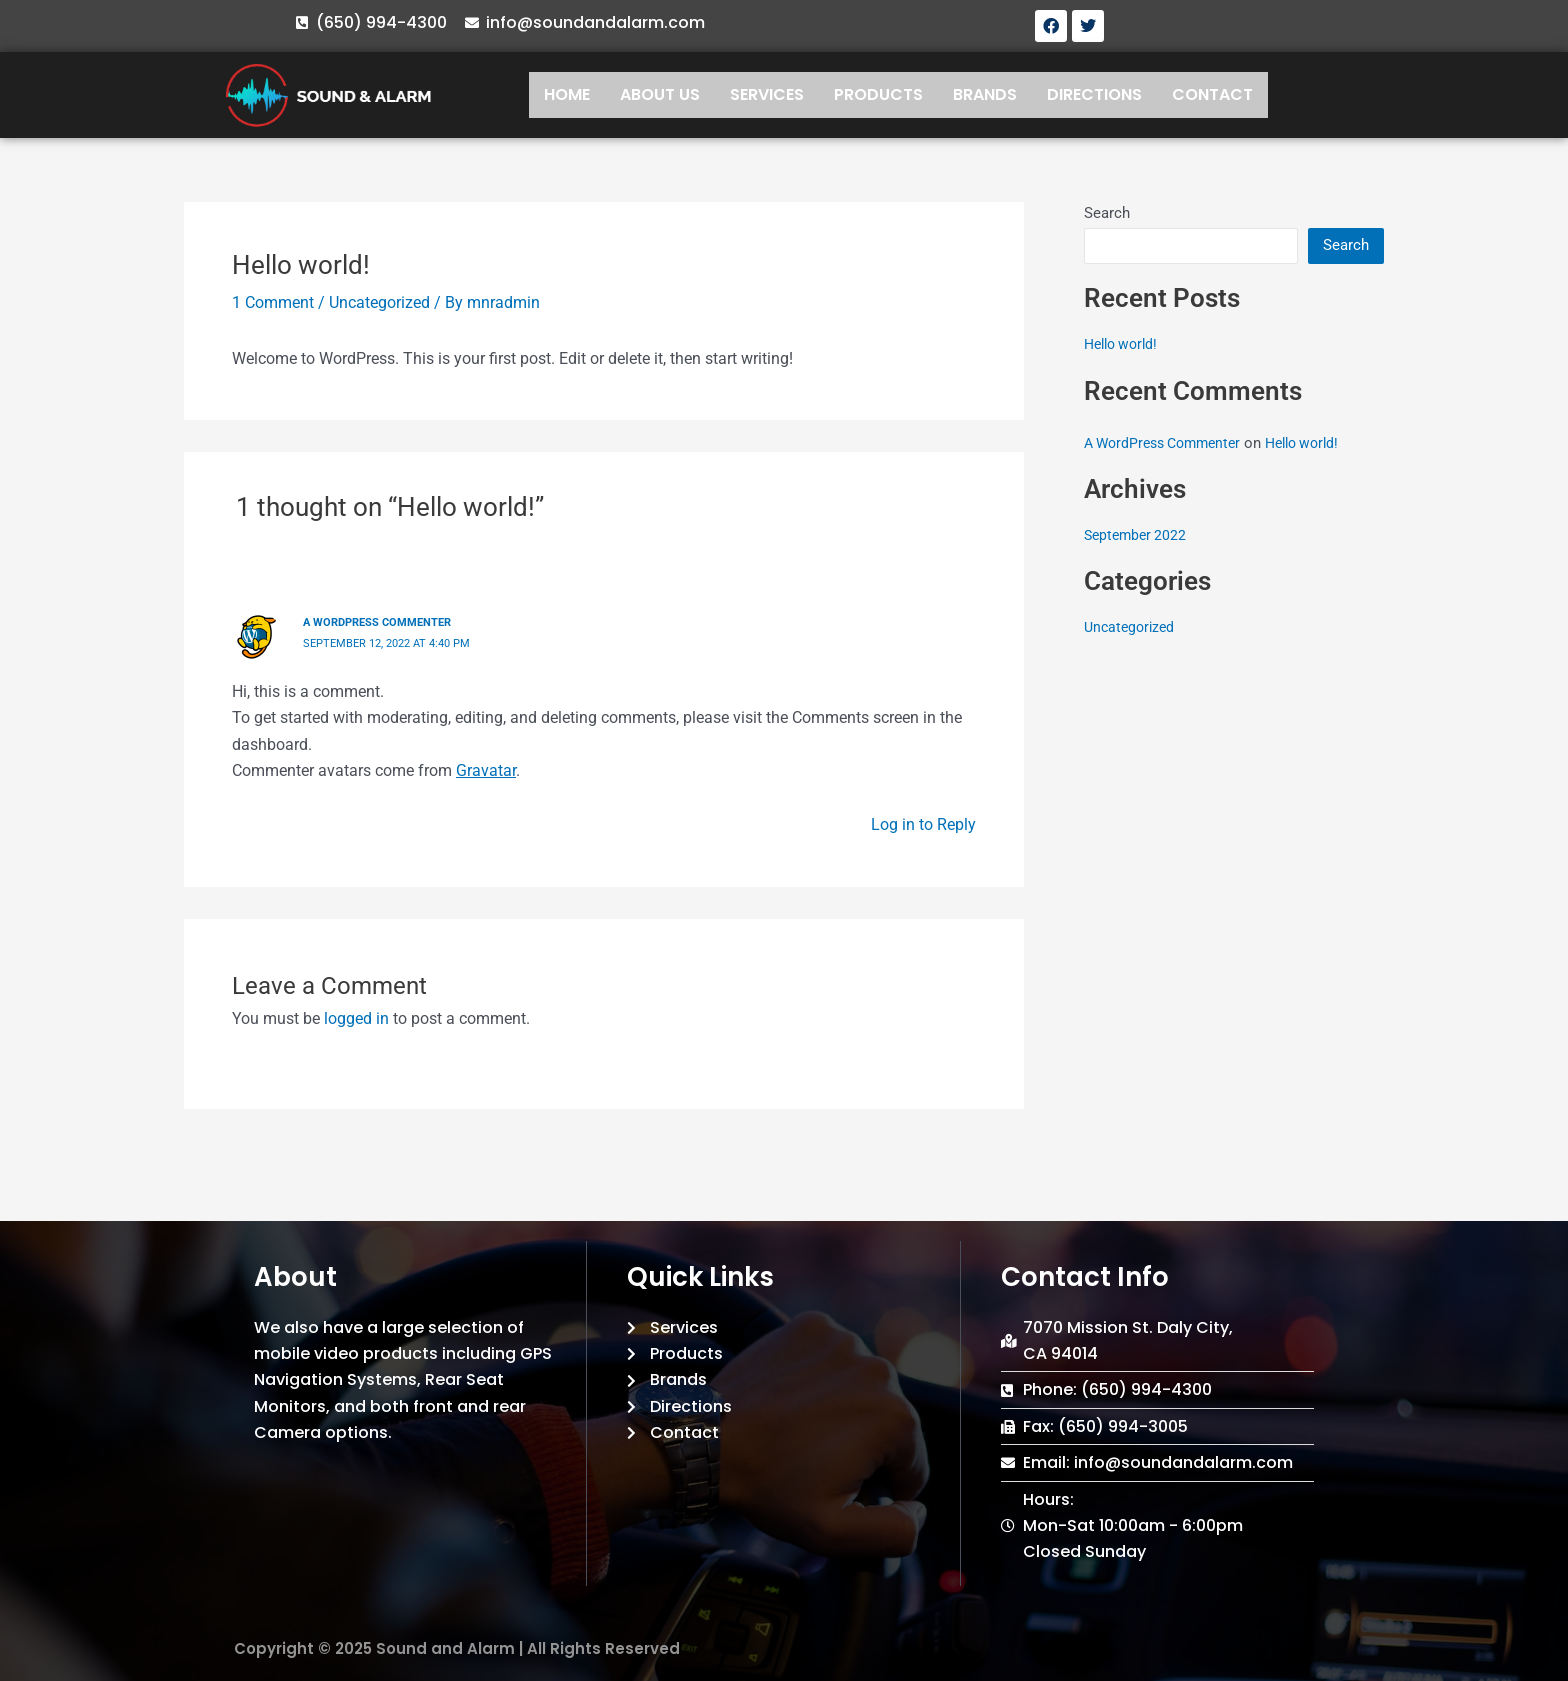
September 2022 (1138, 535)
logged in (356, 1017)
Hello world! (1124, 344)
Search (1107, 213)
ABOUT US (660, 94)
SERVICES (767, 94)
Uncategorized (379, 302)
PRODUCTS (878, 94)
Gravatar (486, 769)
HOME (567, 94)
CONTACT (1212, 94)
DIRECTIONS (1094, 94)
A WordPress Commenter (383, 622)
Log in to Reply (923, 823)
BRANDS (985, 94)
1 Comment (273, 302)
